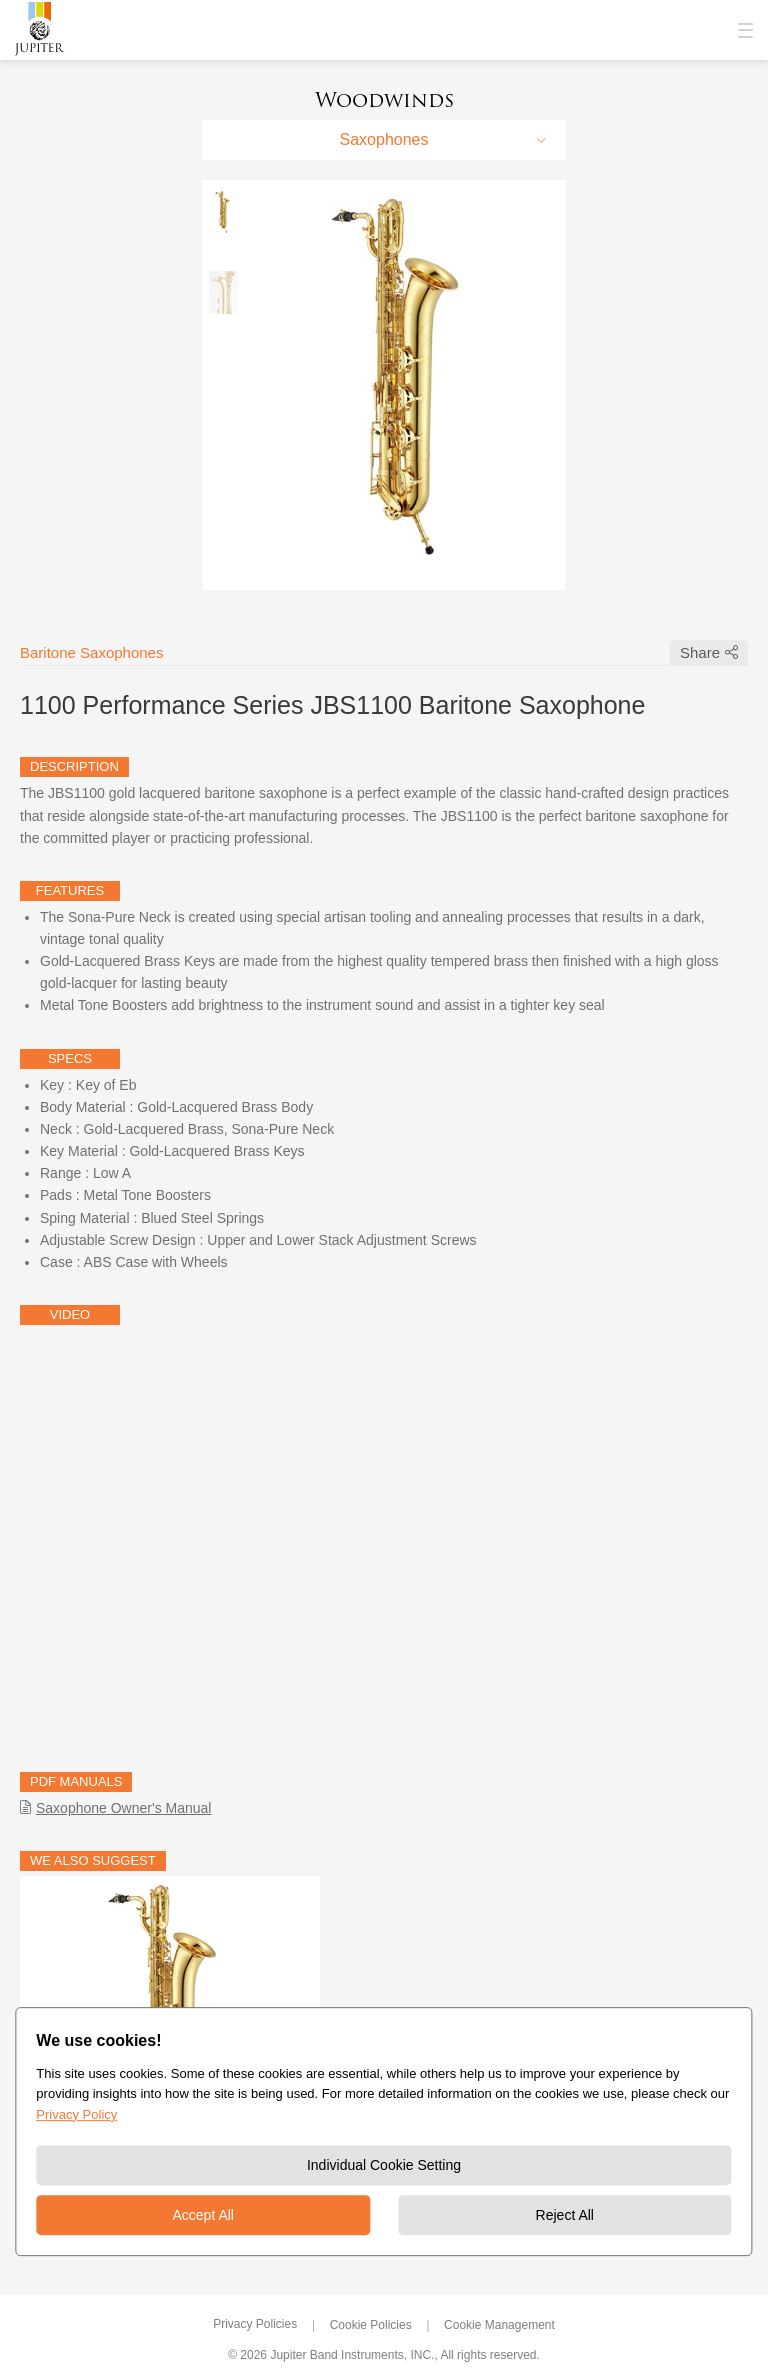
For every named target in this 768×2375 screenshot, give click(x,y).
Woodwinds (384, 100)
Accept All (202, 2215)
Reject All (565, 2215)
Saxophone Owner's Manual (123, 1808)
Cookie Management (499, 2325)
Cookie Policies (371, 2325)
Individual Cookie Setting (384, 2165)
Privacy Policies (255, 2324)
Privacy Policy (76, 2114)
